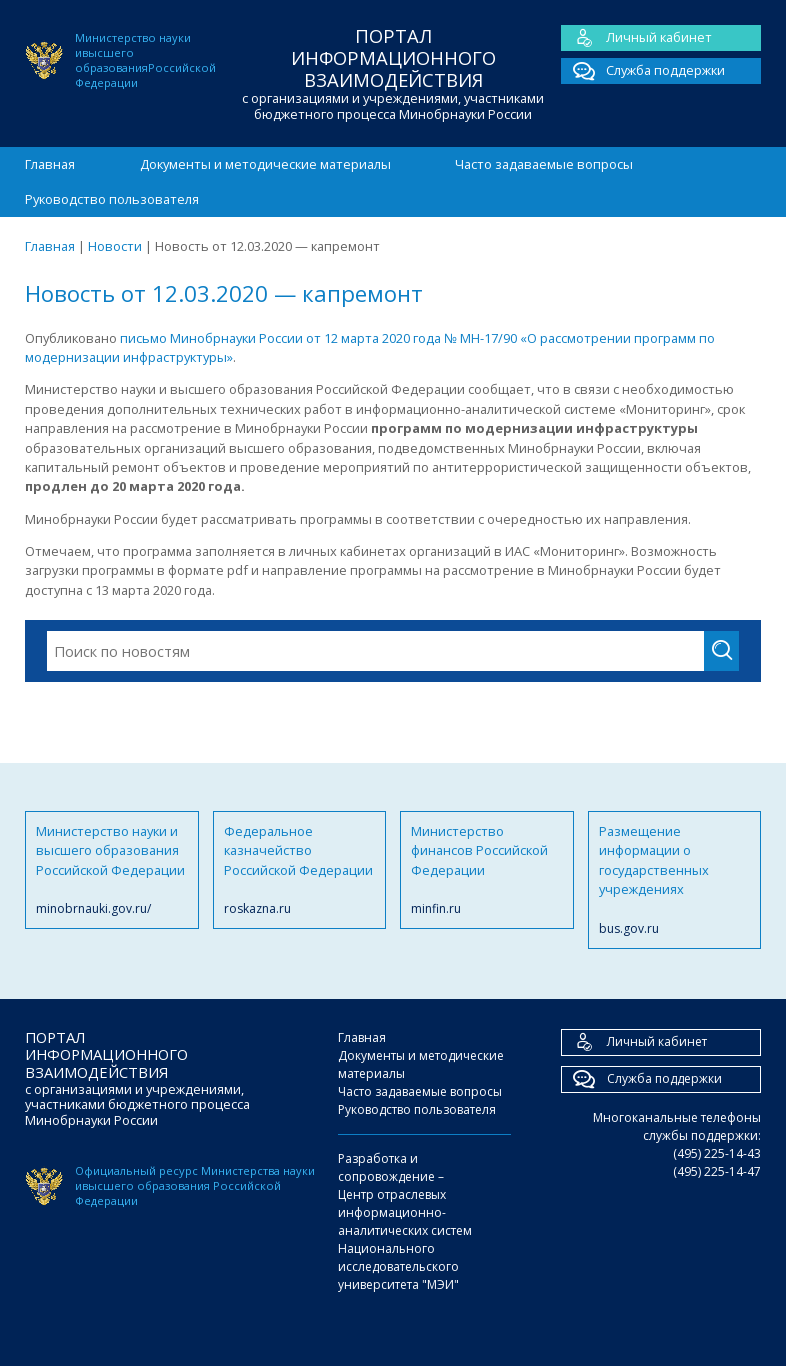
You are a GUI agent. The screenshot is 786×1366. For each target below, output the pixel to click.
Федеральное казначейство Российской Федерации (300, 870)
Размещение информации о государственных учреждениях (675, 880)
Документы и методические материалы (265, 164)
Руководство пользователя (112, 199)
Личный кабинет (636, 38)
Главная (50, 164)
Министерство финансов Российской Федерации (487, 870)
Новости (115, 246)
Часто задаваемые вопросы (544, 164)
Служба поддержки (643, 71)
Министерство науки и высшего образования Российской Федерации (112, 870)
